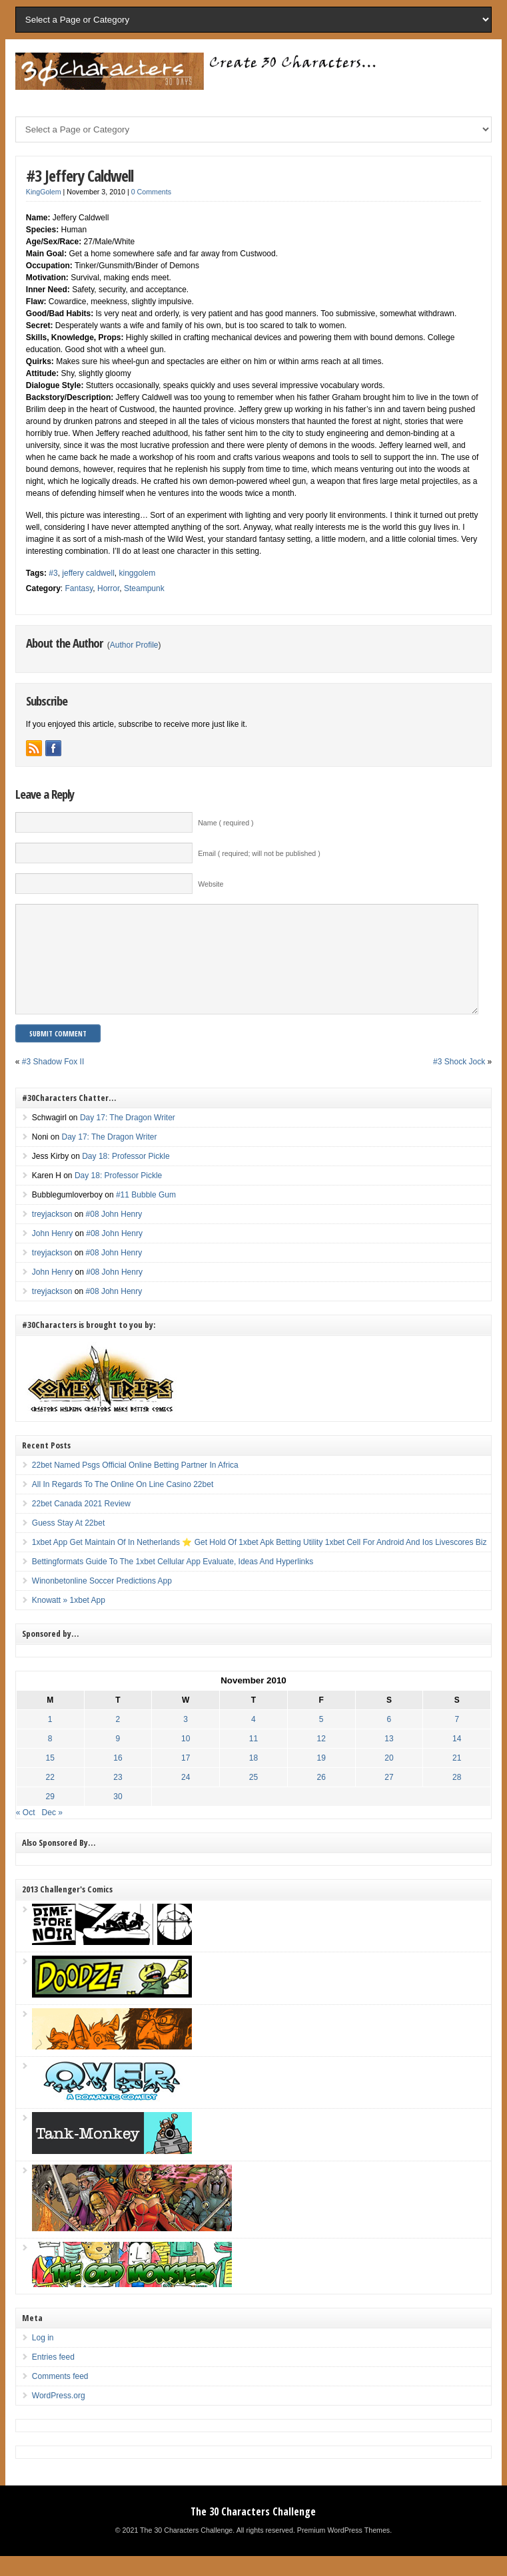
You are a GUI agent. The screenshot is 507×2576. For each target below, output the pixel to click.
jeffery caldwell (88, 573)
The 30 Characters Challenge (253, 2531)
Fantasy (79, 588)
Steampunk (144, 588)
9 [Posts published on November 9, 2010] (118, 1758)
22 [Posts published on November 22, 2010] (50, 1797)
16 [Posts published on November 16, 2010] (117, 1778)
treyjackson (52, 1234)
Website (210, 884)
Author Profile (134, 645)
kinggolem (137, 573)
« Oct (25, 1832)
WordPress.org (58, 2415)
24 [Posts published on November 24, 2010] (185, 1797)
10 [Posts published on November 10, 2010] (185, 1758)
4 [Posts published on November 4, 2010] (253, 1739)
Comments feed (60, 2396)
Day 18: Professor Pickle (125, 1176)
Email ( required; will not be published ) (259, 853)
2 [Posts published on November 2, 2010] (118, 1739)
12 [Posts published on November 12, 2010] (321, 1758)
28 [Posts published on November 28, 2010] (456, 1797)
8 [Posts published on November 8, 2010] (50, 1758)
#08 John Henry (114, 1234)
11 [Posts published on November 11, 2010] (253, 1758)
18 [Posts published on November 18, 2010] (253, 1778)
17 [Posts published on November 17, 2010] (185, 1778)
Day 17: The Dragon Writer (127, 1137)
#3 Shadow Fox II (53, 1081)
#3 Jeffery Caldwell (79, 175)
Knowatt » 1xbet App (68, 1620)
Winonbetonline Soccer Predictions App (102, 1601)
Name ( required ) (226, 823)
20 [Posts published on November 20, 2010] (388, 1778)
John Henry (52, 1253)
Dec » (52, 1832)
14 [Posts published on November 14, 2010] (456, 1758)
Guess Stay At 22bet (68, 1543)
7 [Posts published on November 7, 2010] (456, 1739)
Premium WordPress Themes (343, 2550)
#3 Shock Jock (459, 1081)
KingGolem (43, 192)
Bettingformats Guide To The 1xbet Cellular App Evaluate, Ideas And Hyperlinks (172, 1581)
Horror (108, 588)
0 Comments (151, 192)
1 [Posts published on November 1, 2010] (50, 1739)
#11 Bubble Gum (146, 1214)
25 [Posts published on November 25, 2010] (253, 1797)
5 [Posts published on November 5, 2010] (321, 1739)
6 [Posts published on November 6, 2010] (389, 1739)
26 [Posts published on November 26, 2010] (321, 1797)
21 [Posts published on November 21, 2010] (456, 1778)
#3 (53, 573)
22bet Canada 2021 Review (81, 1523)
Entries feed (53, 2377)
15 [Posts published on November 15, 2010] (50, 1778)
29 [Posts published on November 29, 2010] (50, 1816)
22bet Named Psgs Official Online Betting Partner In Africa (135, 1485)
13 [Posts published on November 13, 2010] (388, 1758)
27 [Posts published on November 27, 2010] (388, 1797)
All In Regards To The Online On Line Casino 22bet (122, 1504)
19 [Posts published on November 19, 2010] (321, 1778)
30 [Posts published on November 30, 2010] (117, 1816)
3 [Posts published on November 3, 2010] (185, 1739)
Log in (43, 2357)
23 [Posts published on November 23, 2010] (117, 1797)
